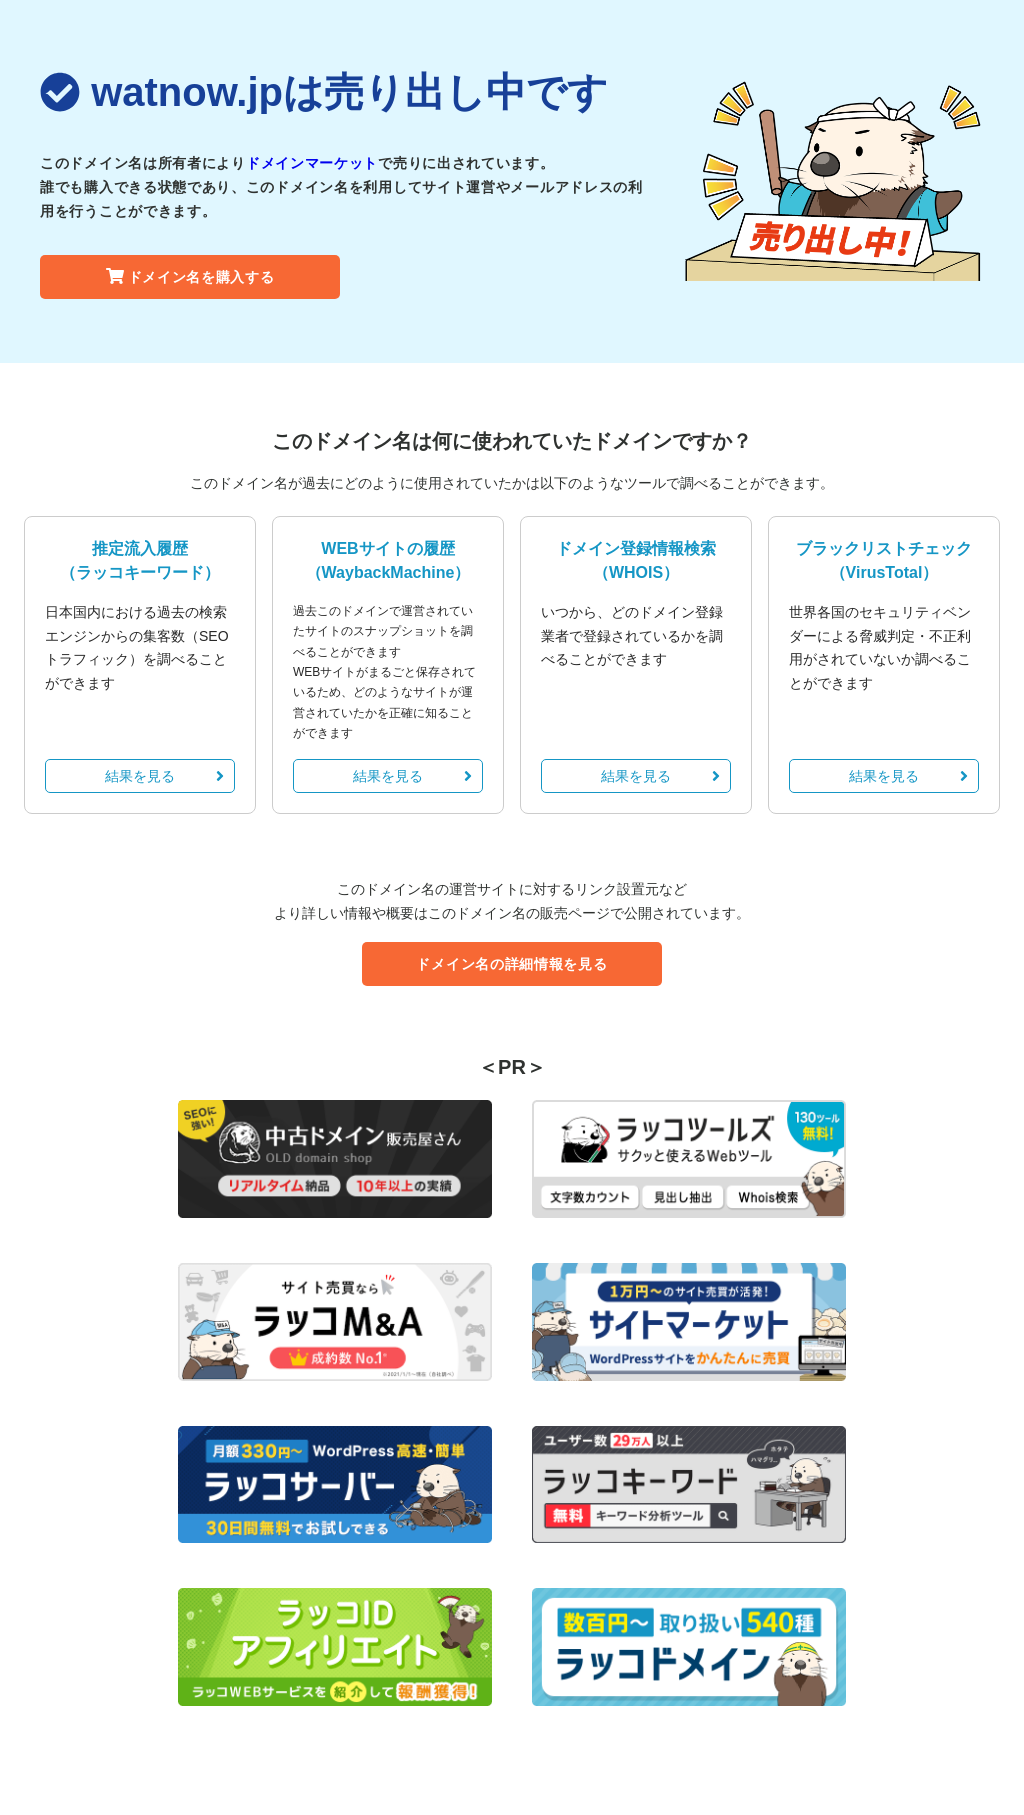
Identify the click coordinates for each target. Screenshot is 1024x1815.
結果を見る (164, 776)
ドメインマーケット (312, 163)
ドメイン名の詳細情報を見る (511, 964)
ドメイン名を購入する (190, 277)
